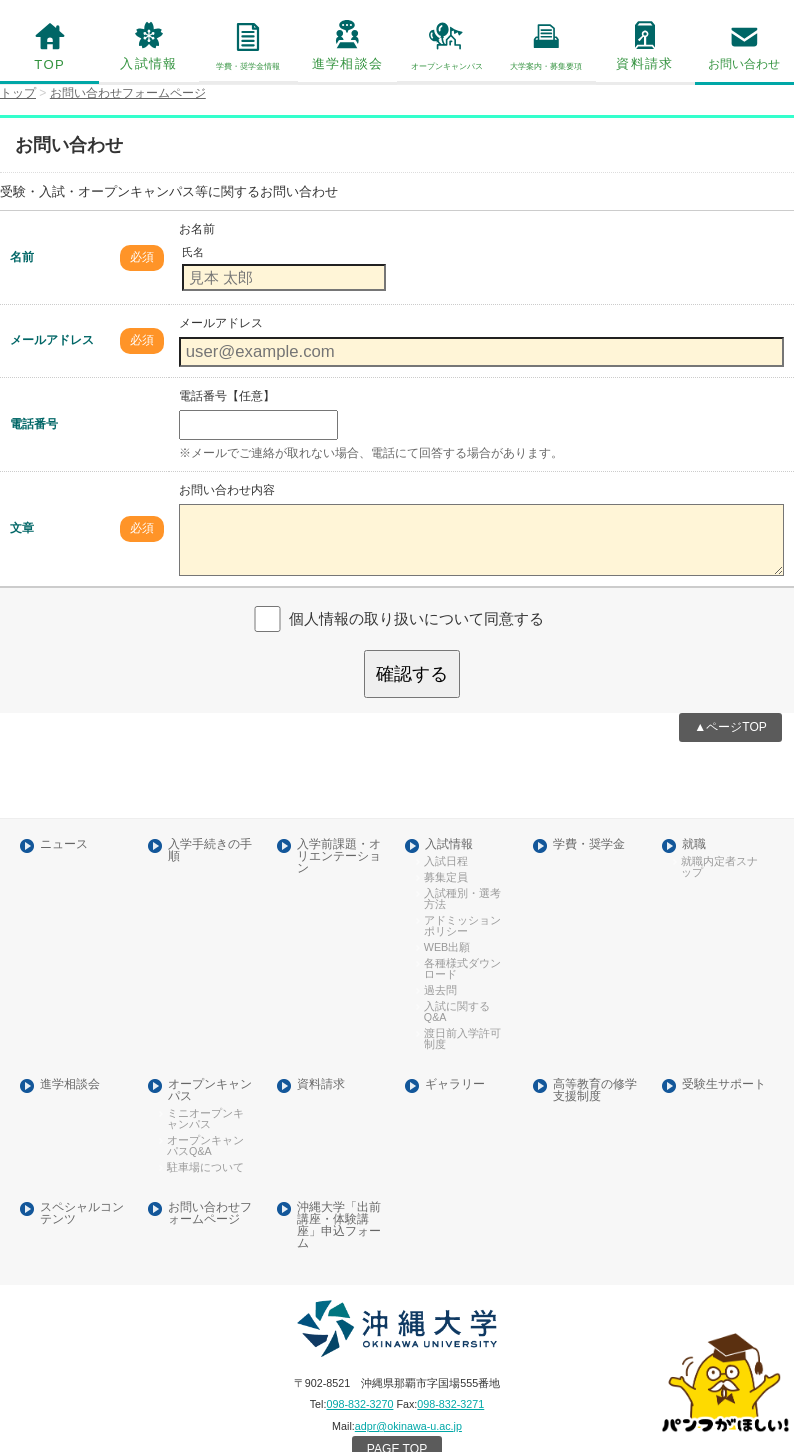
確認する (412, 650)
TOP (50, 64)
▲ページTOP (731, 701)
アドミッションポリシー (463, 895)
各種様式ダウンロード (463, 937)
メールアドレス (52, 335)
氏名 (192, 249)
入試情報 (148, 63)
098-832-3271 (449, 1360)
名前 (22, 254)
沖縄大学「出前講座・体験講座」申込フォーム (338, 1185)
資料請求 (645, 63)
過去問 (438, 958)
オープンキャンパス (210, 1054)
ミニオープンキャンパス (206, 1081)
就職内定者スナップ (720, 838)
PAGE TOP (397, 1404)
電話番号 (34, 417)
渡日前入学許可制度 (463, 1004)
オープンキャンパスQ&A (206, 1107)
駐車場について (201, 1128)
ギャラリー (455, 1048)
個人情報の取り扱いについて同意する (416, 594)
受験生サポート (723, 1048)
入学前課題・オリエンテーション (338, 829)
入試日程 (443, 833)
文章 (22, 512)
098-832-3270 (361, 1360)
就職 (693, 817)
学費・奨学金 (589, 817)
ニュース (63, 817)
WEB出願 (445, 916)
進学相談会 (347, 63)
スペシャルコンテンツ (81, 1173)
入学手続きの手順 (210, 823)
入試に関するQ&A (453, 978)
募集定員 (443, 849)
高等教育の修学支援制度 (595, 1054)
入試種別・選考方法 (463, 870)
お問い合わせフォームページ (210, 1173)
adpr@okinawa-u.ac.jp (407, 1381)
